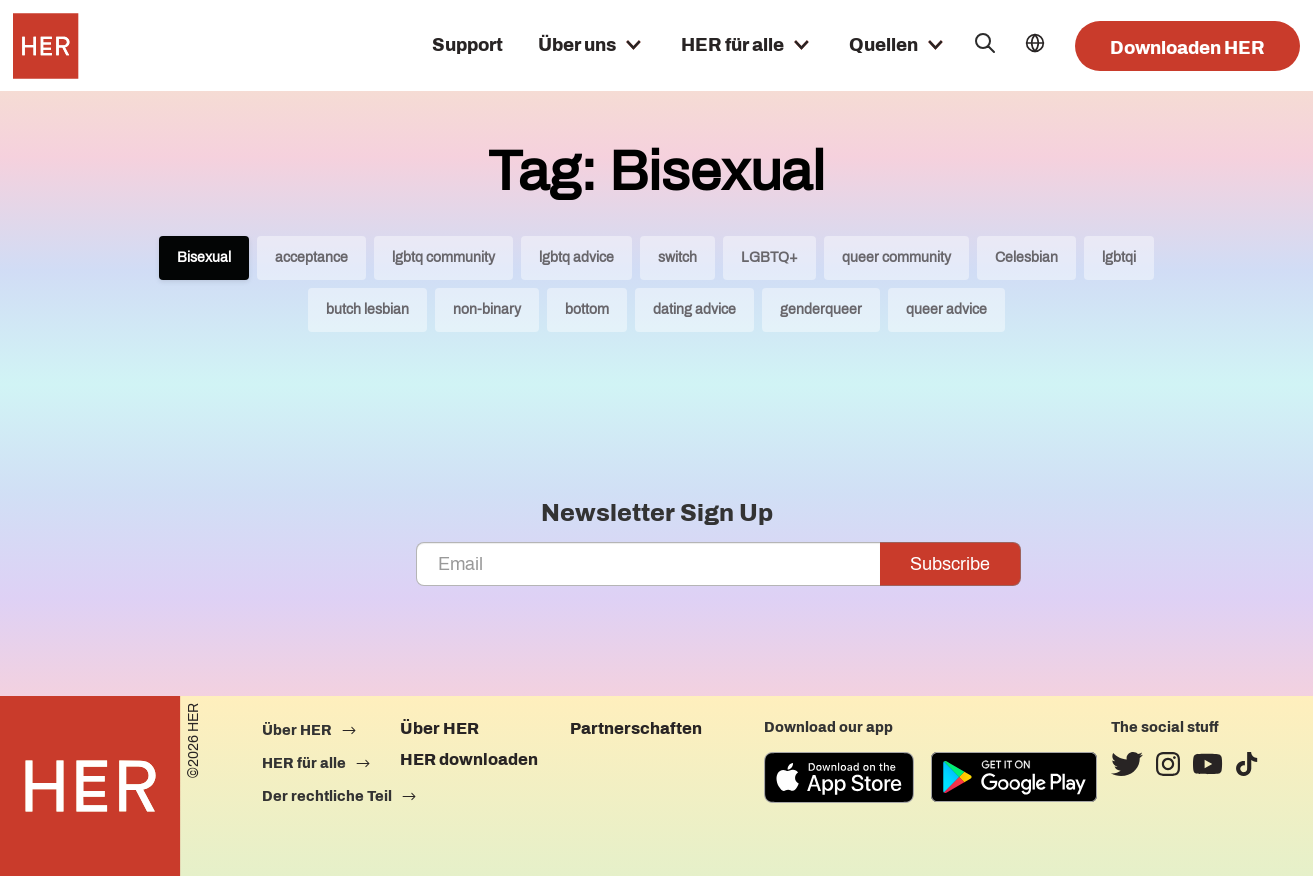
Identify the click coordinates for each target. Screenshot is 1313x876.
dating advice (694, 309)
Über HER (439, 728)
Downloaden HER (1187, 48)
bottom (587, 309)
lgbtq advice (576, 257)
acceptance (311, 257)
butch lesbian (367, 309)
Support (467, 45)
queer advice (946, 309)
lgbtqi (1119, 257)
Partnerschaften (636, 728)
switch (677, 257)
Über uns (577, 45)
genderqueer (821, 309)
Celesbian (1026, 257)
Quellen (883, 45)
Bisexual (204, 257)
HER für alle (732, 45)
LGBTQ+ (769, 257)
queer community (896, 257)
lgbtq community (443, 257)
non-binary (487, 309)
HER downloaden (469, 759)
